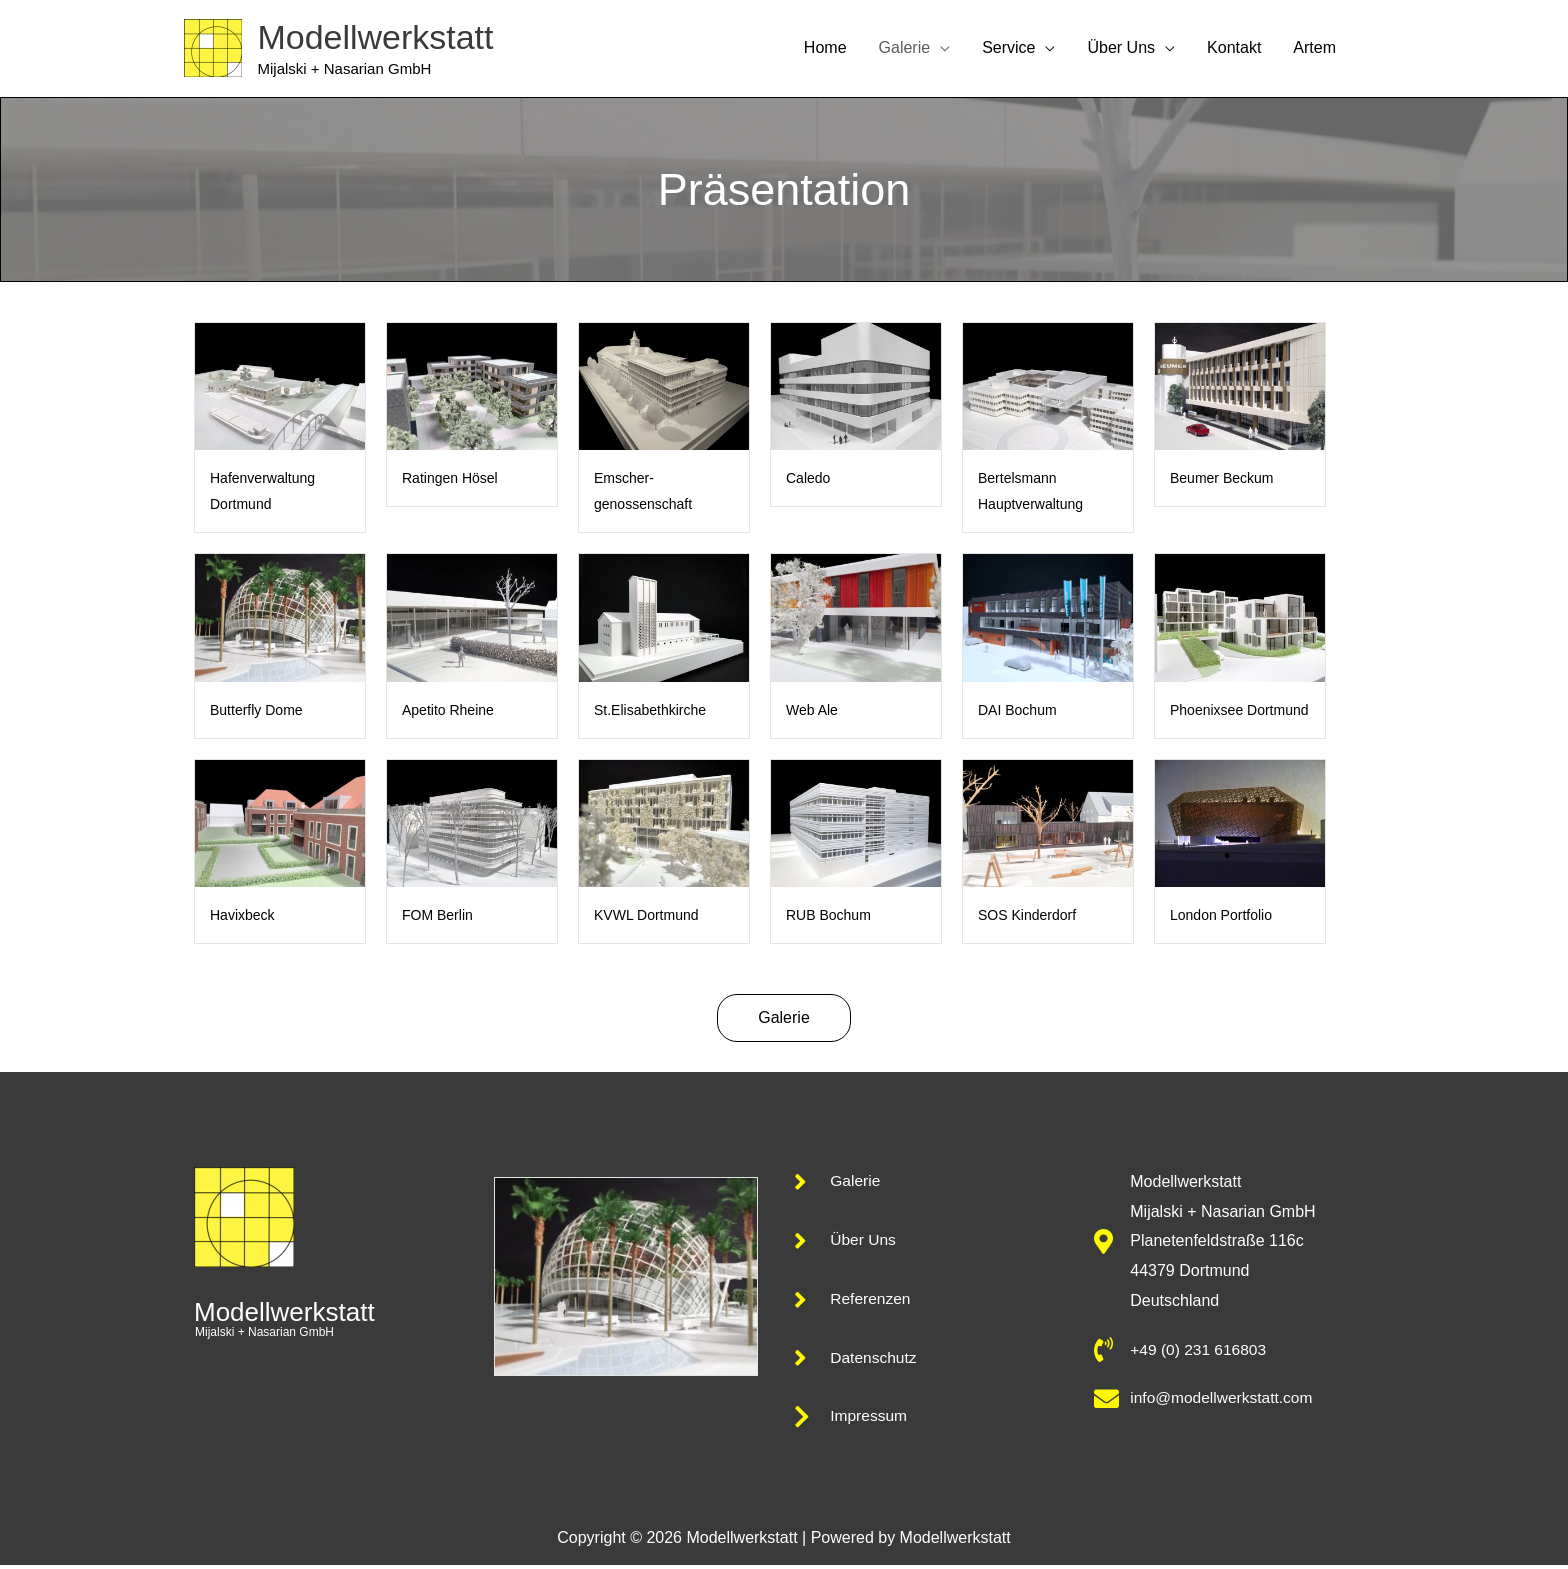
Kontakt (1234, 47)
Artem (1314, 47)
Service (1008, 47)
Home (825, 47)
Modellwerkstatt (379, 36)
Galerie (905, 47)
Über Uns (1121, 47)
